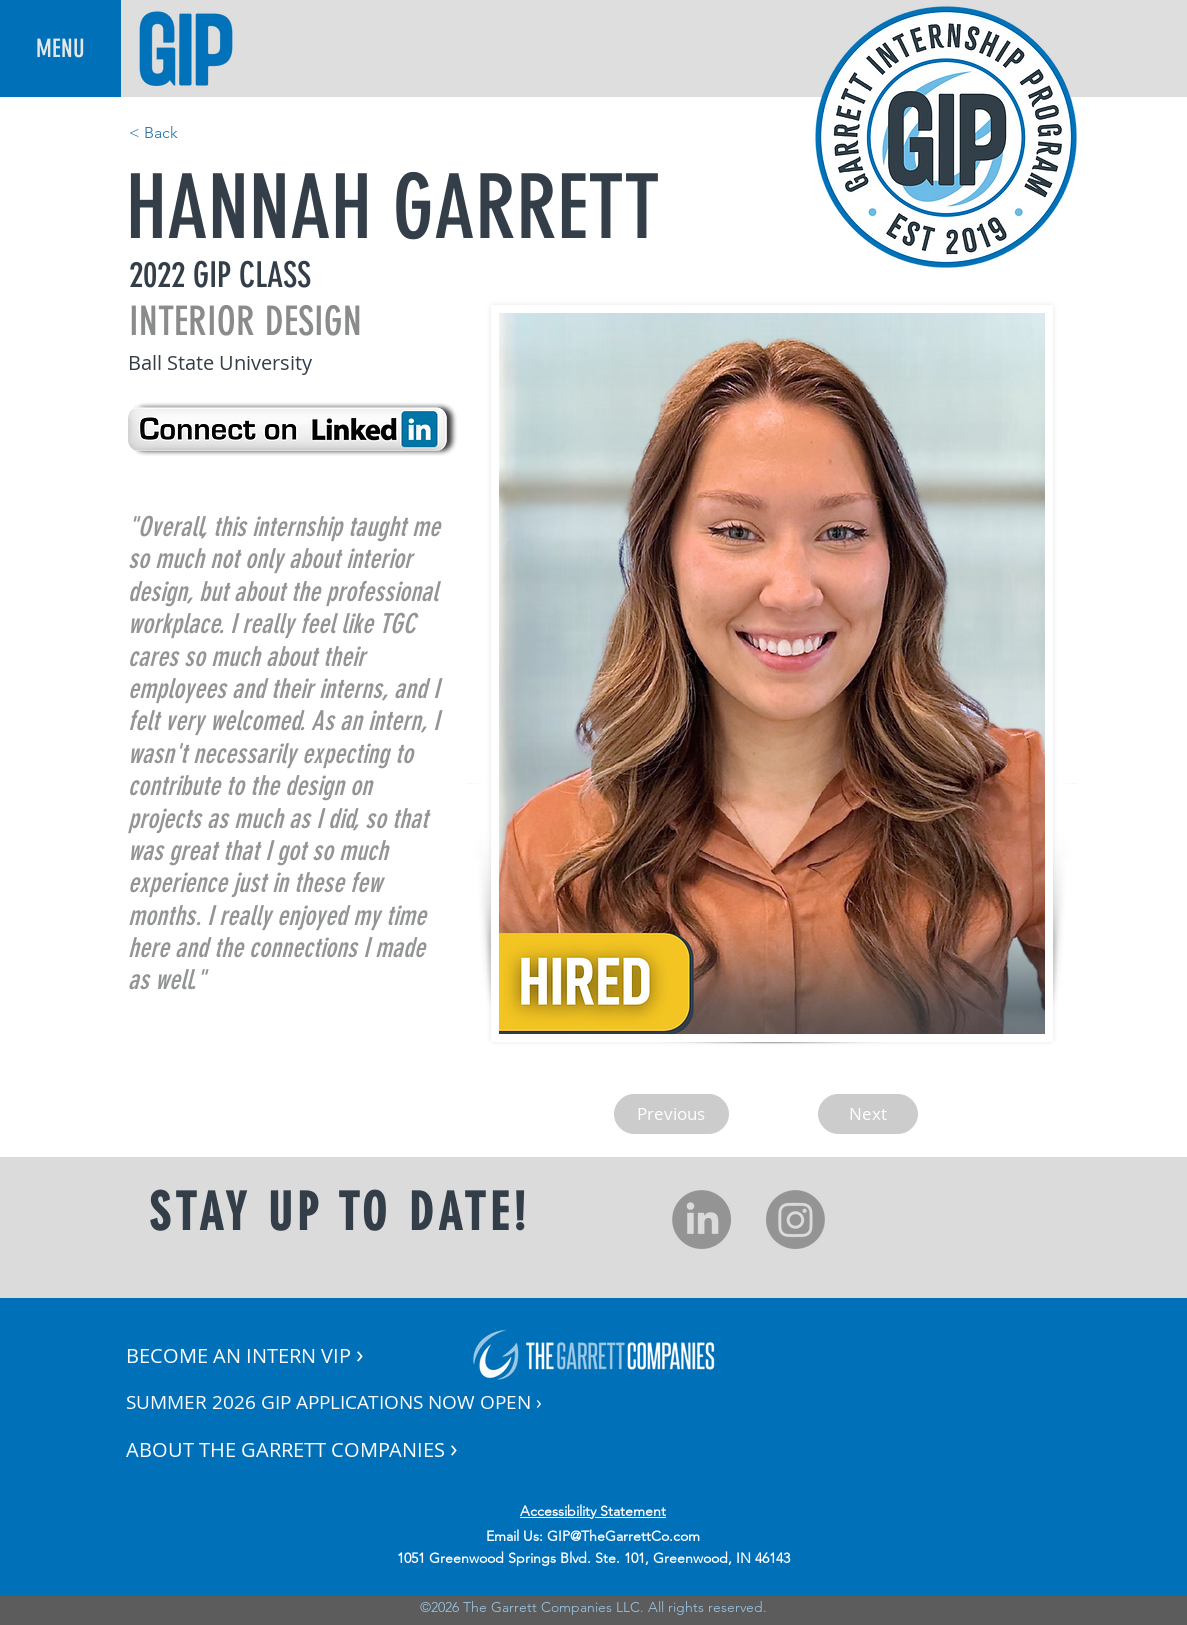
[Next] (868, 1114)
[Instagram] (795, 1219)
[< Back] (195, 133)
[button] (60, 48)
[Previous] (671, 1114)
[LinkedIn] (701, 1219)
